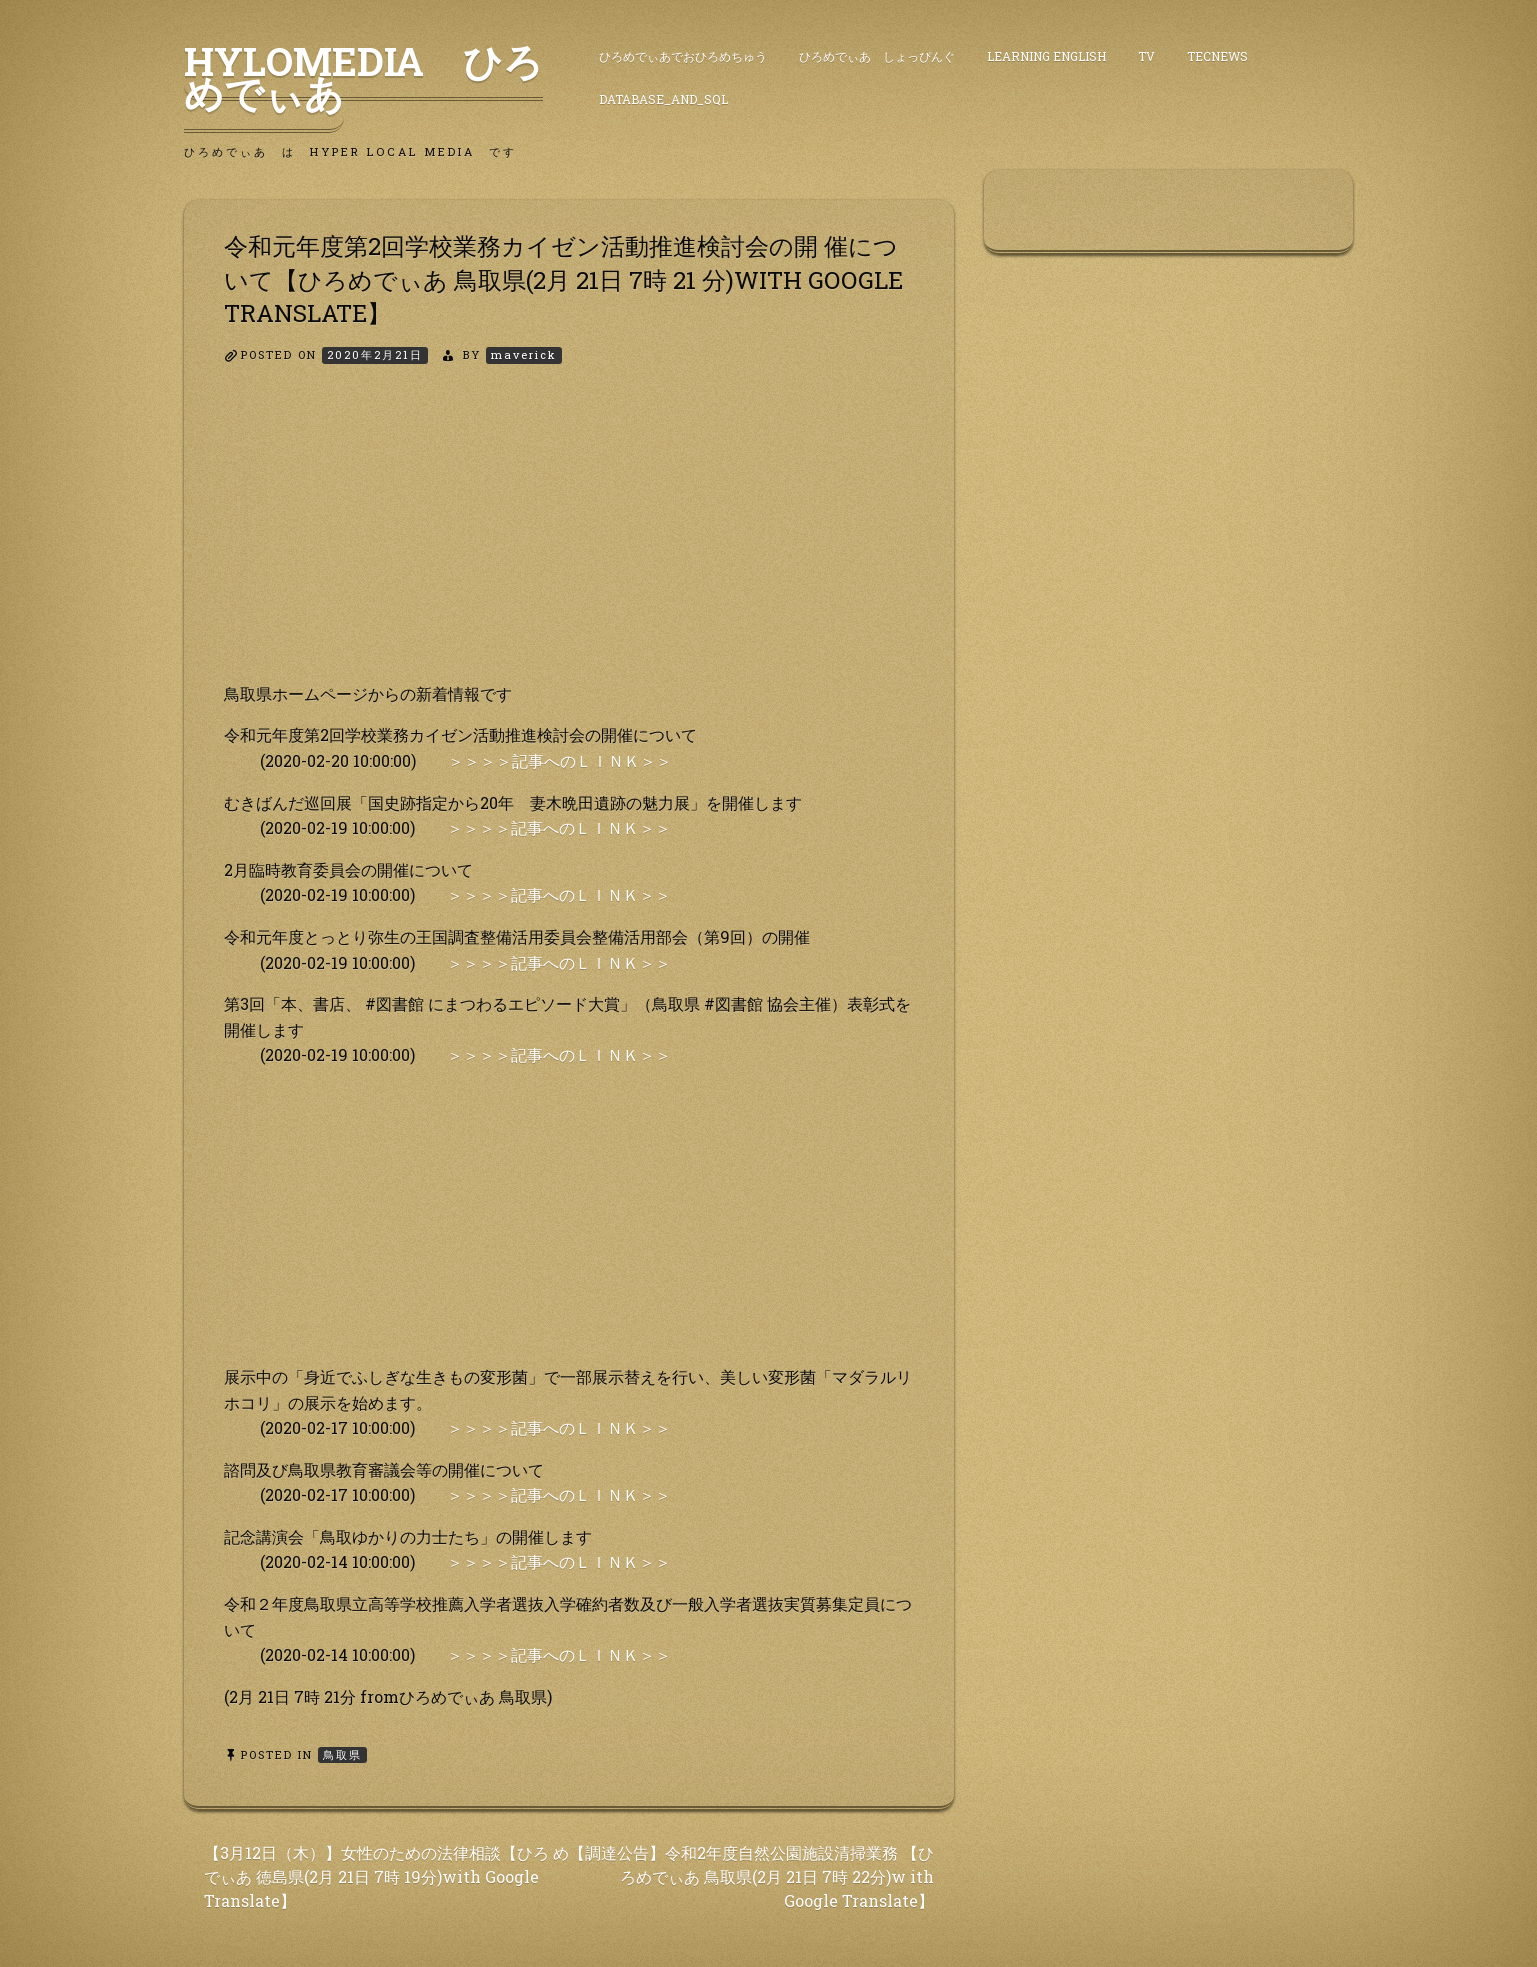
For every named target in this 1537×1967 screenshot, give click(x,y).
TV (1146, 56)
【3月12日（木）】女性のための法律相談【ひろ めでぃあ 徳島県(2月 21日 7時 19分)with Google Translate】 (386, 1876)
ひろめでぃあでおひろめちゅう (683, 56)
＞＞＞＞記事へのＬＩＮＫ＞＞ (560, 760)
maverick (524, 354)
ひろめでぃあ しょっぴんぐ (877, 56)
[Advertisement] (569, 541)
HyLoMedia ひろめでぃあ (363, 77)
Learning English (1046, 56)
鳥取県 (342, 1754)
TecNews (1217, 56)
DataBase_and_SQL (663, 99)
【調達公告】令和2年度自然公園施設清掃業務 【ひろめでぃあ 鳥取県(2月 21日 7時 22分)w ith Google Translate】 (751, 1876)
